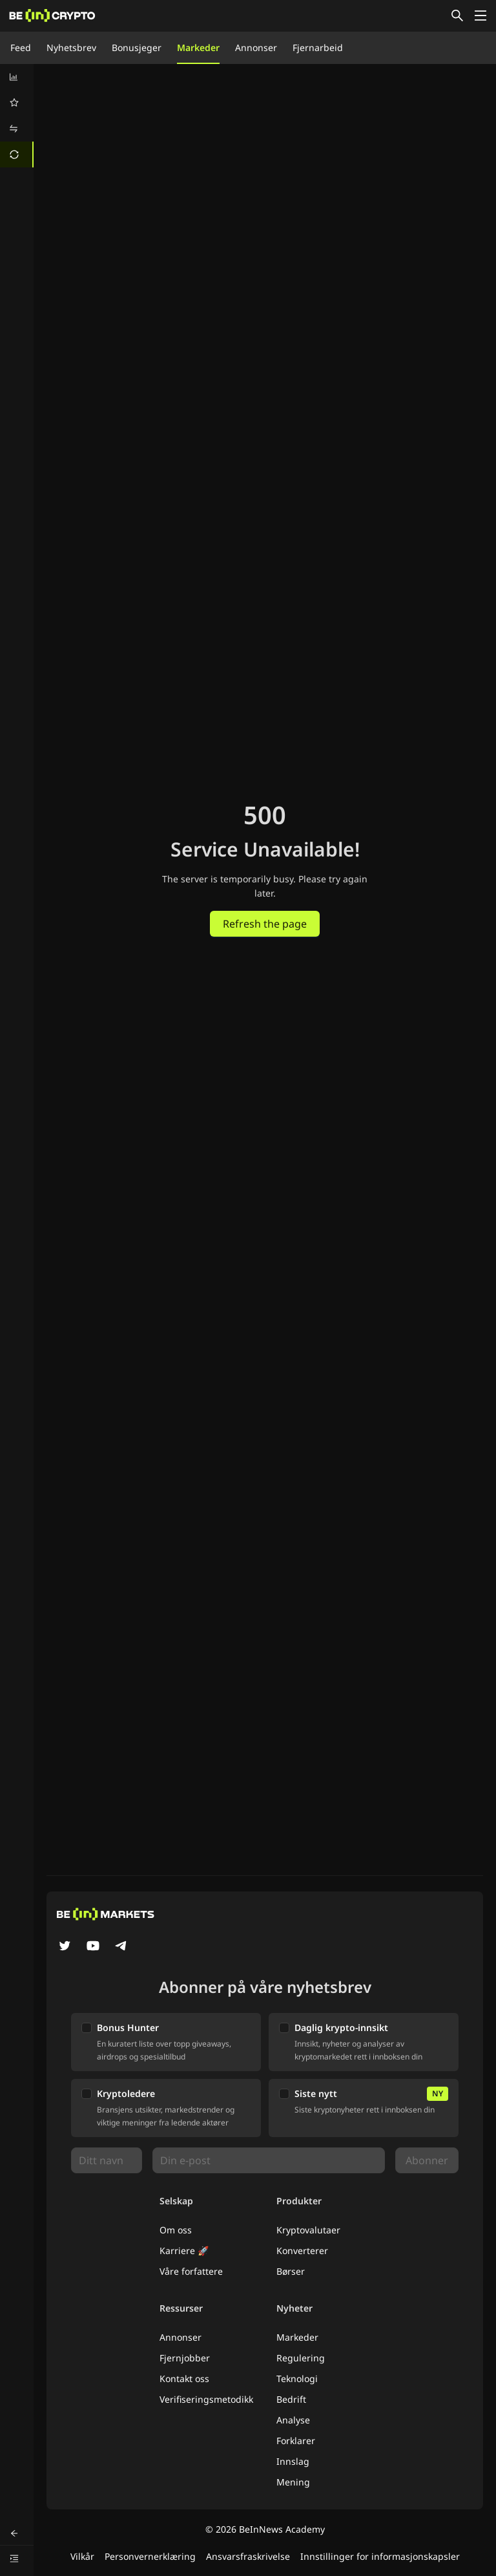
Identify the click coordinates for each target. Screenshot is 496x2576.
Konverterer (302, 2250)
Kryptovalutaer (308, 2230)
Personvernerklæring (150, 2556)
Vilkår (82, 2556)
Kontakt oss (184, 2378)
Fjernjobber (185, 2358)
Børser (290, 2271)
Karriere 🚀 (184, 2250)
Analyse (293, 2420)
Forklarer (295, 2440)
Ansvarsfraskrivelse (248, 2556)
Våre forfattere (191, 2271)
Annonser (256, 47)
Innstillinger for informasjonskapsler (380, 2556)
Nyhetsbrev (71, 47)
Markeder (198, 47)
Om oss (176, 2230)
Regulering (300, 2358)
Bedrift (291, 2399)
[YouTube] (93, 1947)
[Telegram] (121, 1947)
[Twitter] (64, 1947)
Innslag (292, 2461)
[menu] (17, 115)
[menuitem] (17, 77)
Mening (293, 2482)
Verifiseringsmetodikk (206, 2399)
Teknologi (297, 2378)
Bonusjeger (136, 47)
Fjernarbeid (318, 47)
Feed (20, 47)
